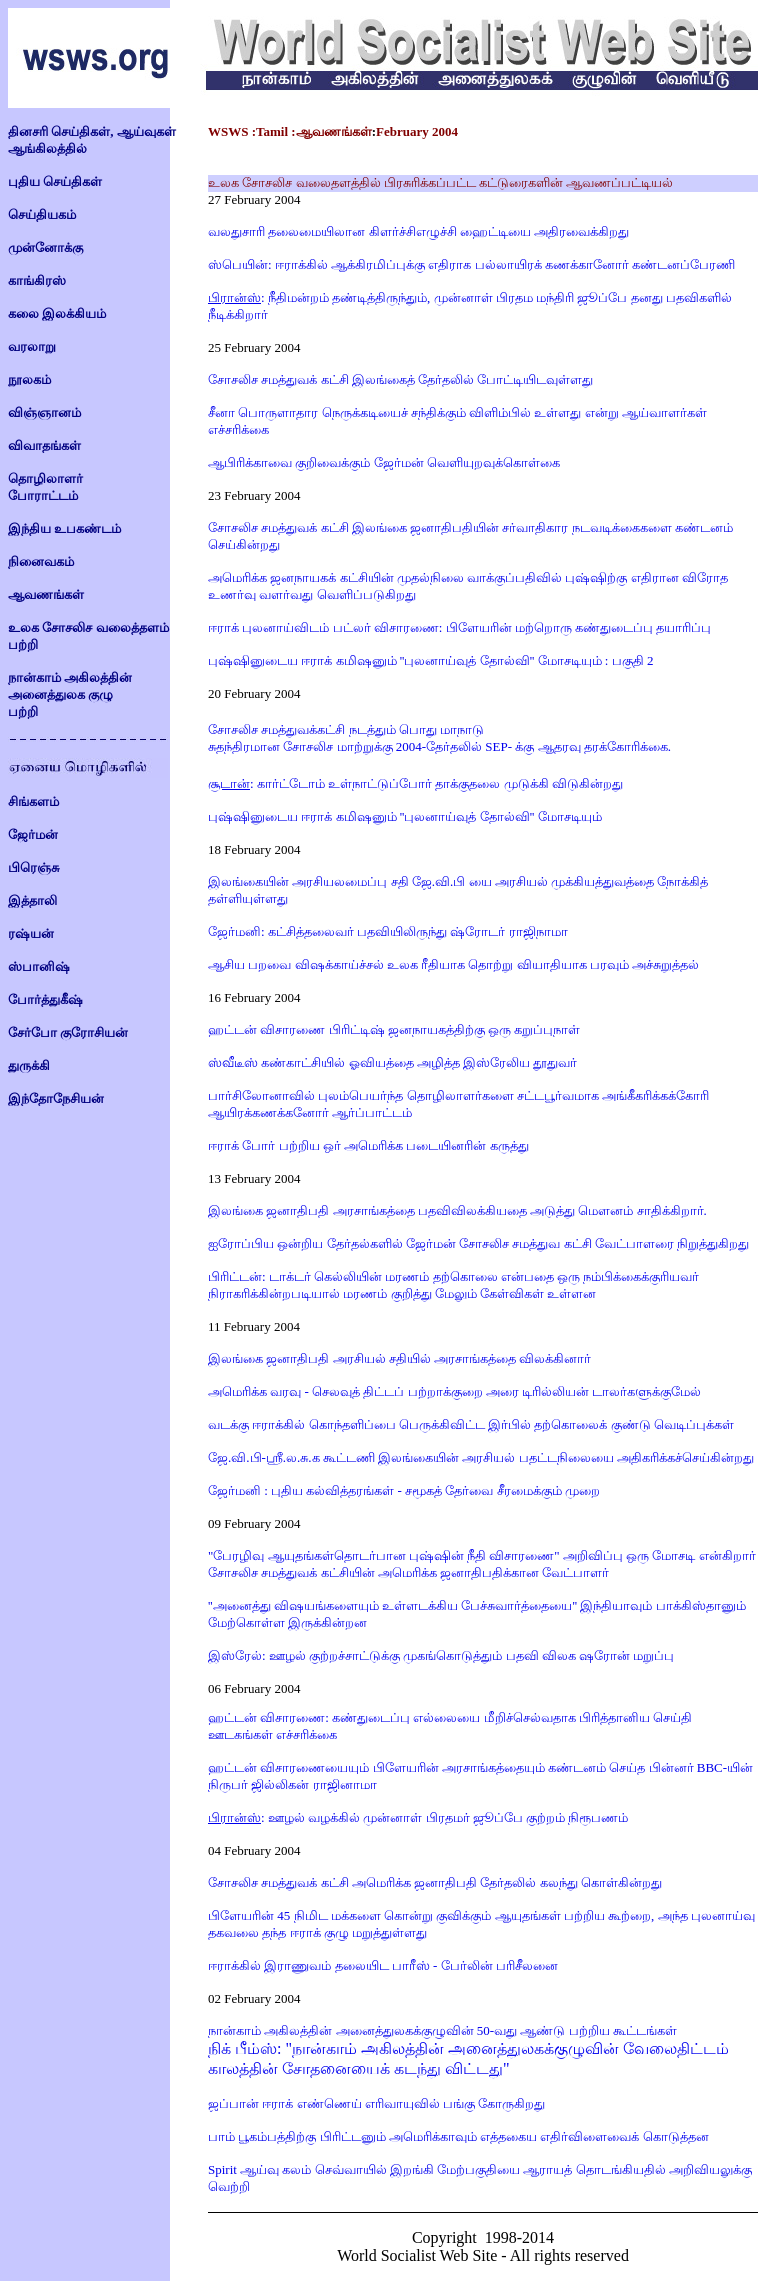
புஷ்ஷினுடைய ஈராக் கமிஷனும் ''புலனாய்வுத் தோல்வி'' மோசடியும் (405, 816)
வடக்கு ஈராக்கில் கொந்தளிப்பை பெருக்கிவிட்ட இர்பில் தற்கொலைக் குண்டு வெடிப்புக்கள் (471, 1424)
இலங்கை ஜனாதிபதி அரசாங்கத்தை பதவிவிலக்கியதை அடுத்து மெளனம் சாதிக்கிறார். (457, 1210)
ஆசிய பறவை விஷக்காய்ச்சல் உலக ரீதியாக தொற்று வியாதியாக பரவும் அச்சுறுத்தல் (453, 964)
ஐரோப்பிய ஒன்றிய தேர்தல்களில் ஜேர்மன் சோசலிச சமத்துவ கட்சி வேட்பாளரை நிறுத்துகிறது (478, 1243)
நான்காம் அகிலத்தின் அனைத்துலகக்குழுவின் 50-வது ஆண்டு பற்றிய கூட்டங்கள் (442, 2030)
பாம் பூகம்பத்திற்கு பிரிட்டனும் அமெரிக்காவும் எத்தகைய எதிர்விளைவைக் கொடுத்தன (458, 2136)
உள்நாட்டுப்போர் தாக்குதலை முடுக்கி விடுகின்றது (474, 783)
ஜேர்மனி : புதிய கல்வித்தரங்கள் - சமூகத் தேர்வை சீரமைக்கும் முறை (404, 1490)
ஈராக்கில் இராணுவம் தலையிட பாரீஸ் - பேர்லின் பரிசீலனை (383, 1965)
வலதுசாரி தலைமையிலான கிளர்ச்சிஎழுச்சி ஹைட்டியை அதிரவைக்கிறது (418, 231)
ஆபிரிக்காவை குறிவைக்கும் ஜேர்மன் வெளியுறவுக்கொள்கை (384, 462)
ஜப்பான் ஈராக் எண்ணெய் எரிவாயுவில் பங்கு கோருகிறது (376, 2103)
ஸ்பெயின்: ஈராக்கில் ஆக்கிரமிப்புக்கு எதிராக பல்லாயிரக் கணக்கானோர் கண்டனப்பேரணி (471, 264)
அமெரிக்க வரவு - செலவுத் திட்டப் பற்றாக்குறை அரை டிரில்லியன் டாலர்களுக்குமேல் (454, 1391)
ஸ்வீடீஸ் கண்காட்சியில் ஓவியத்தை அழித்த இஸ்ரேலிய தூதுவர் (392, 1062)
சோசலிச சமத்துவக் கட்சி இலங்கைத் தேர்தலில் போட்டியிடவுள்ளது (400, 379)
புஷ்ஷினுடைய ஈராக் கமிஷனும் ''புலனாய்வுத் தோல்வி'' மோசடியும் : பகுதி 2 (430, 660)
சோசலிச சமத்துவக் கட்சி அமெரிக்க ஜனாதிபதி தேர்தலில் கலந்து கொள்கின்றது (435, 1882)
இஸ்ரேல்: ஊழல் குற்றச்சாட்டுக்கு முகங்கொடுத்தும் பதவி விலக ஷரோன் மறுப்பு (441, 1655)
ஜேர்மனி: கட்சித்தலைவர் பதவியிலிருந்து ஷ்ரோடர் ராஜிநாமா (388, 931)
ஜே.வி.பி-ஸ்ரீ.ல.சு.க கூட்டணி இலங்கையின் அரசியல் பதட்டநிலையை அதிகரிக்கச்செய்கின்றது (481, 1457)
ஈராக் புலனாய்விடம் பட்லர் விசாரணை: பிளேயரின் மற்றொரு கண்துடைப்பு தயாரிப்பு (459, 627)
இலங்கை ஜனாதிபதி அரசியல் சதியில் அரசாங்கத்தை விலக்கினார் (399, 1358)
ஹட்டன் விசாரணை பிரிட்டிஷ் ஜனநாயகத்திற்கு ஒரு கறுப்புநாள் (394, 1029)
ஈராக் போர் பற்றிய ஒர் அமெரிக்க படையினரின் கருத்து (368, 1145)
